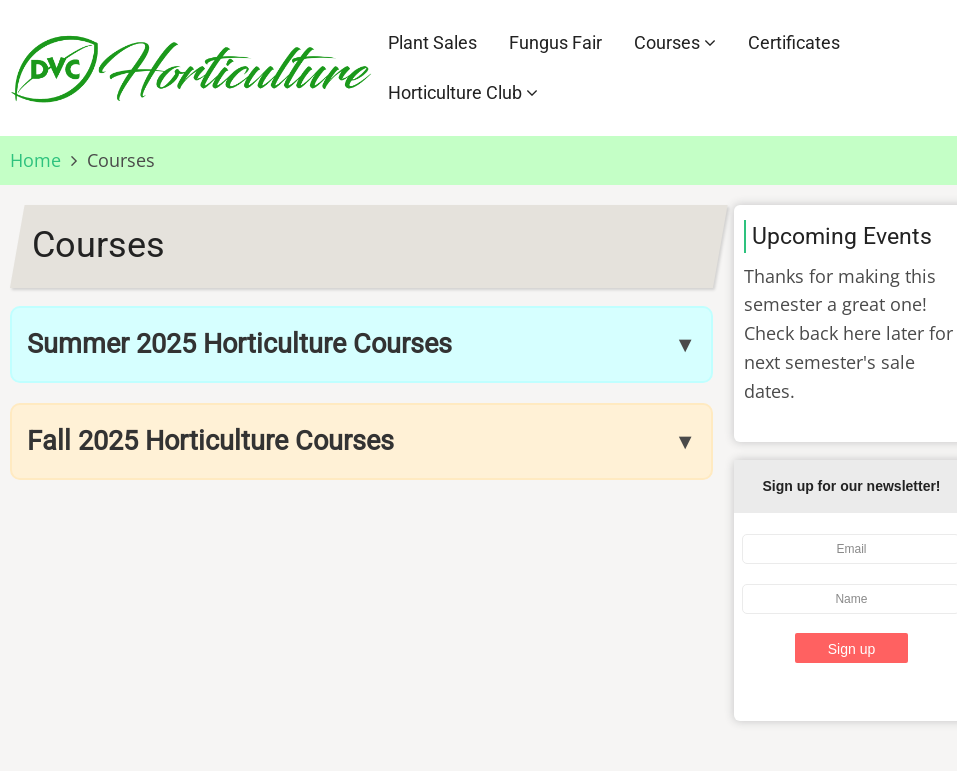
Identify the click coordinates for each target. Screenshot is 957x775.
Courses (675, 42)
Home (35, 160)
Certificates (794, 42)
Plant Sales (432, 42)
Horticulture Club (463, 92)
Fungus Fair (555, 42)
